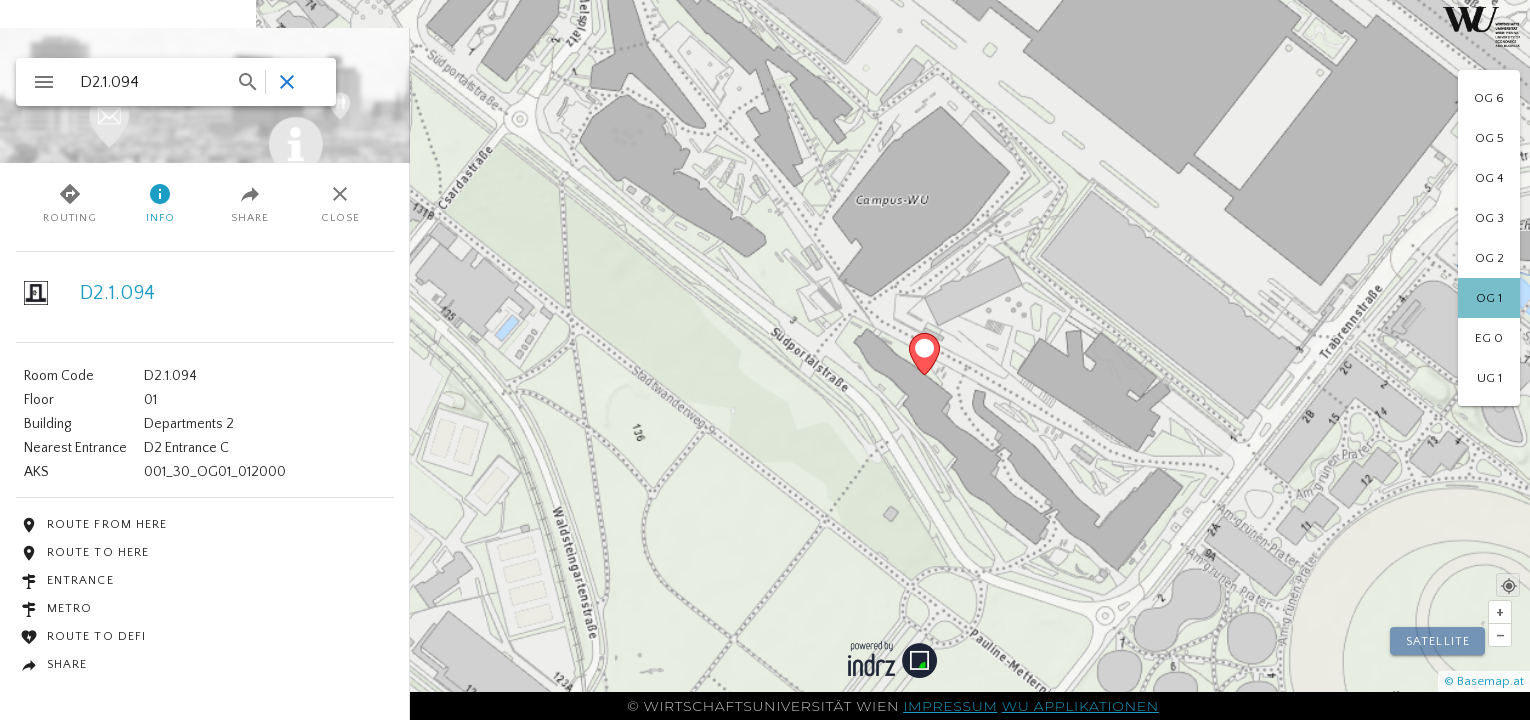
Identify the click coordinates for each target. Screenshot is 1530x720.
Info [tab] (160, 203)
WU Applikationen (1080, 706)
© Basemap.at (1484, 681)
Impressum (950, 706)
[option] (1489, 98)
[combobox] (167, 82)
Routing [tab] (70, 203)
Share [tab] (250, 203)
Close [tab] (340, 203)
